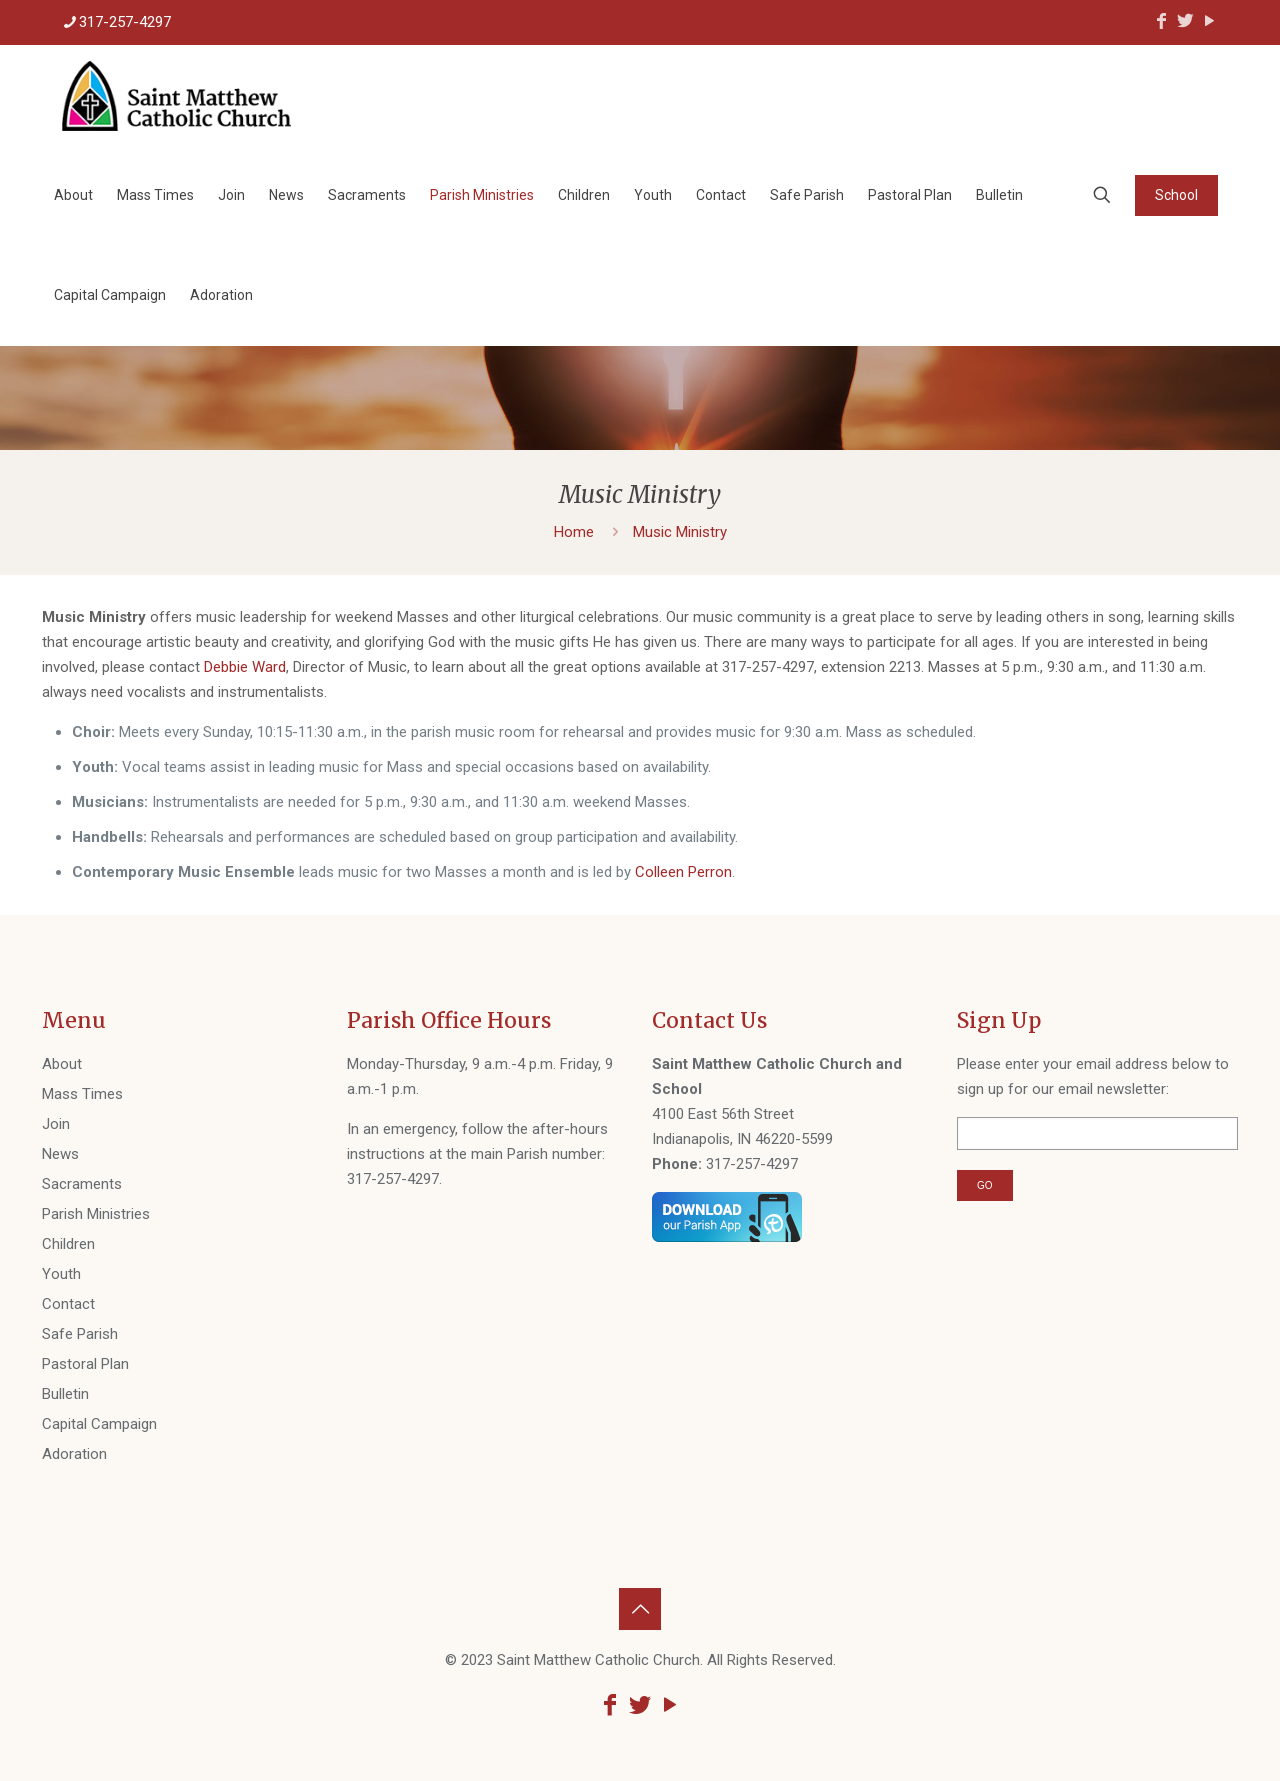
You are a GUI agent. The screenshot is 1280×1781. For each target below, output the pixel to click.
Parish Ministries (96, 1214)
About (62, 1064)
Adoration (74, 1454)
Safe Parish (80, 1334)
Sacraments (82, 1184)
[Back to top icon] (640, 1609)
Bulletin (65, 1394)
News (60, 1154)
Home (574, 532)
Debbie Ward (245, 667)
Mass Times (82, 1094)
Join (56, 1124)
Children (68, 1244)
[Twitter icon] (1185, 20)
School (1176, 195)
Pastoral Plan (85, 1364)
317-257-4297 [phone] (125, 22)
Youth (61, 1274)
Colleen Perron (683, 872)
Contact (68, 1304)
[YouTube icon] (1209, 20)
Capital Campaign (99, 1424)
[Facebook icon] (1161, 20)
